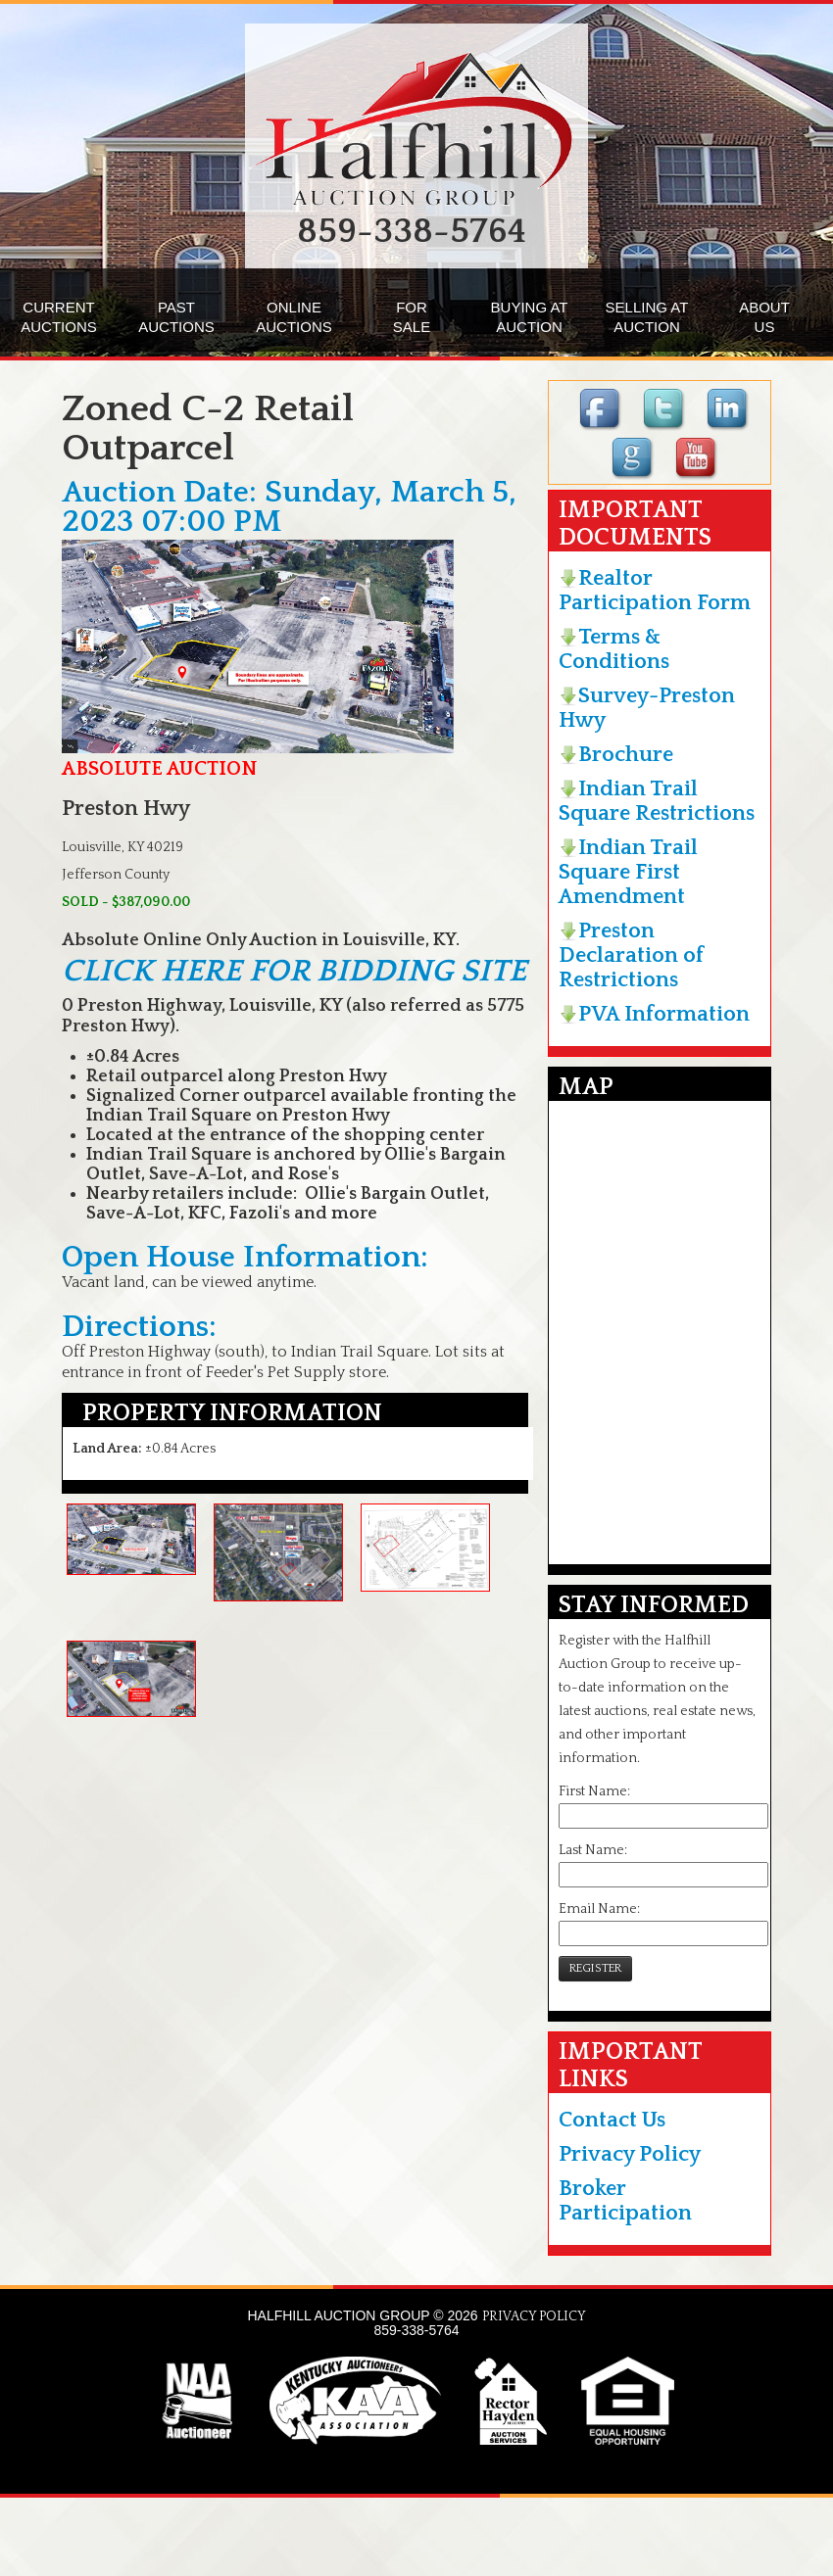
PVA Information (654, 1014)
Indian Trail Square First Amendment (628, 872)
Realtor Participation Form (655, 590)
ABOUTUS (764, 317)
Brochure (616, 754)
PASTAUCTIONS (176, 317)
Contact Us (612, 2120)
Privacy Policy (630, 2154)
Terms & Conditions (614, 649)
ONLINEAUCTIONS (294, 317)
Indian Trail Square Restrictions (657, 801)
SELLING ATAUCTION (647, 317)
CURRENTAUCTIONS (59, 317)
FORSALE (411, 317)
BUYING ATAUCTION (529, 317)
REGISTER (595, 1968)
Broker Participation (625, 2200)
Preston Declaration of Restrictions (631, 955)
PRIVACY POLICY (534, 2316)
